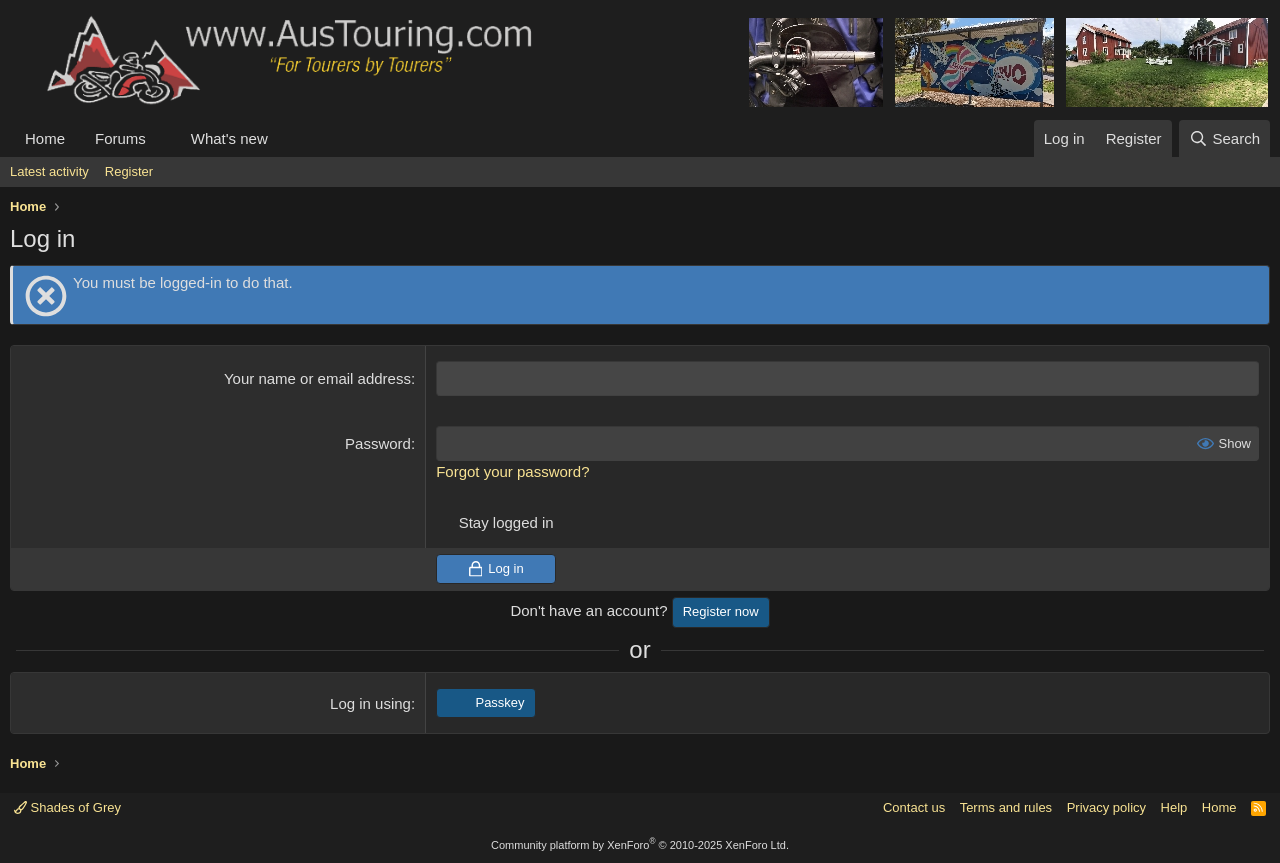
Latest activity (49, 171)
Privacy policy (1106, 807)
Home (45, 138)
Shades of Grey (67, 807)
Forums (120, 138)
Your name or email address (317, 378)
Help (1174, 807)
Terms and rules (1006, 807)
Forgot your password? (512, 471)
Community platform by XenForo (640, 845)
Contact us (914, 807)
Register (129, 171)
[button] (162, 138)
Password (378, 443)
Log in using (370, 703)
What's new (229, 138)
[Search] (1224, 138)
